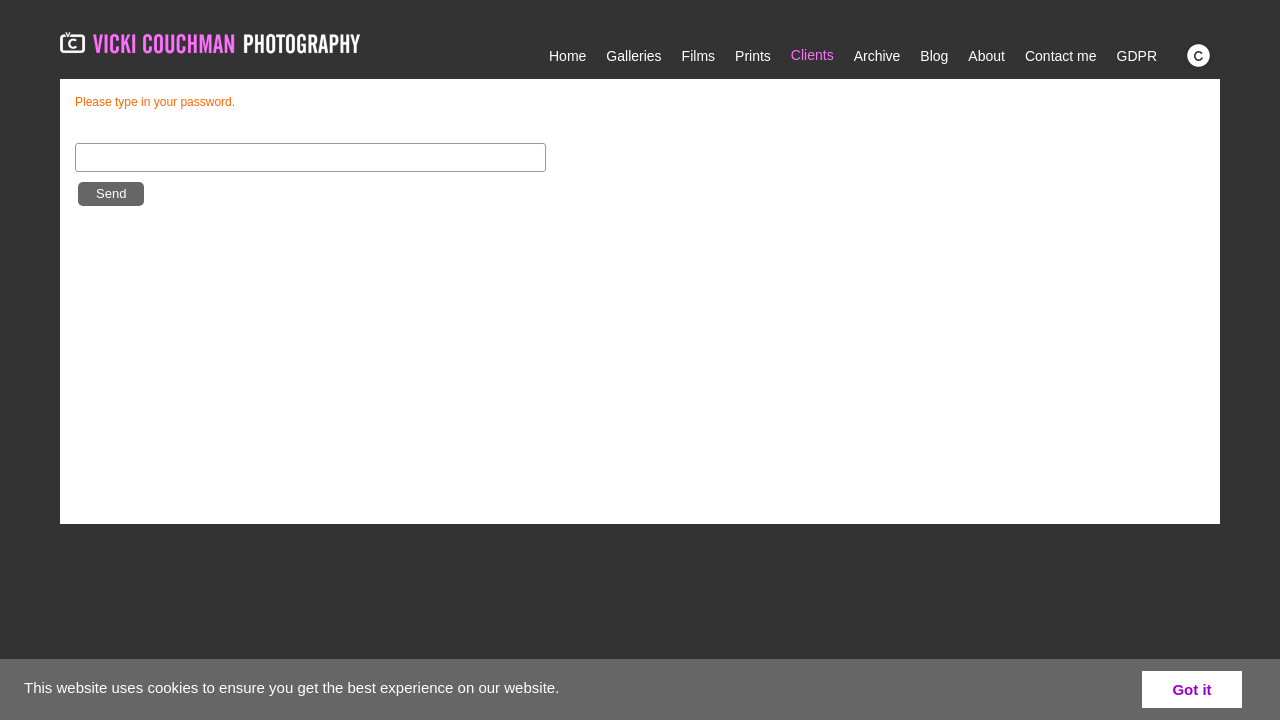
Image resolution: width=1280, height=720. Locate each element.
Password (108, 133)
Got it (1191, 689)
